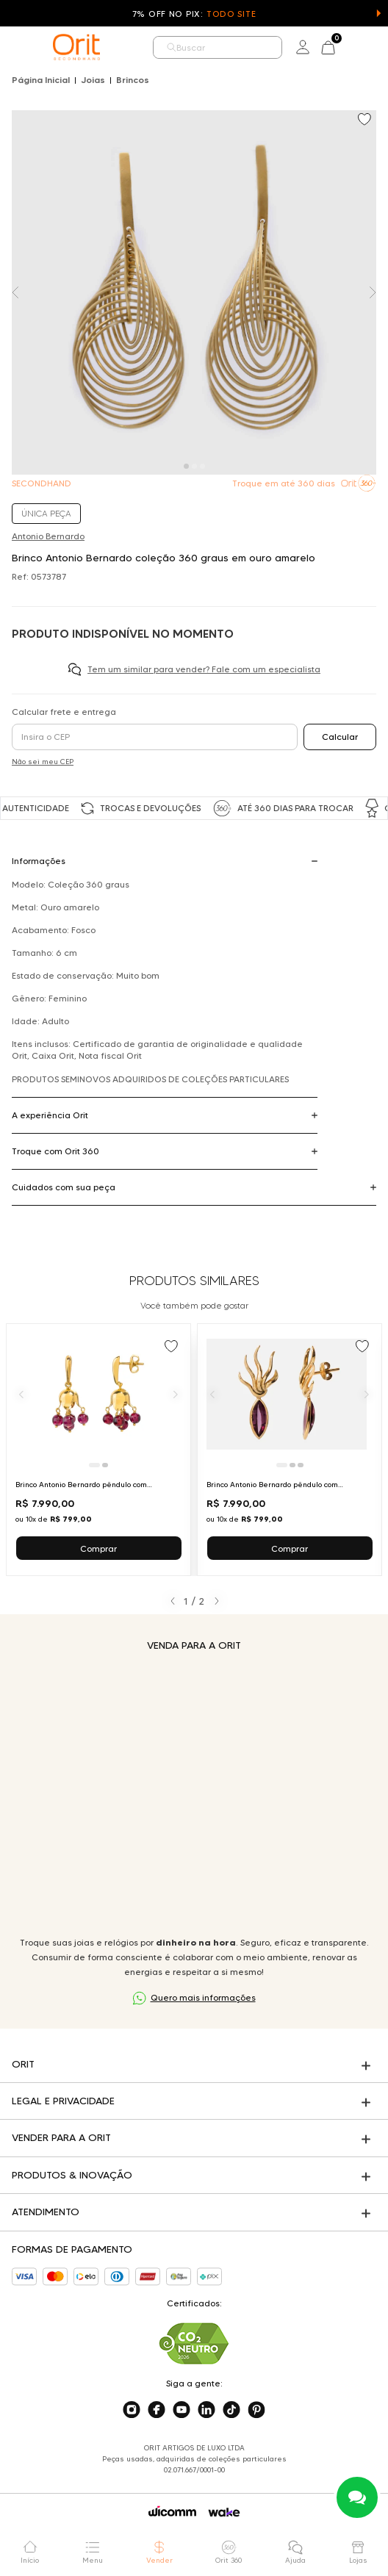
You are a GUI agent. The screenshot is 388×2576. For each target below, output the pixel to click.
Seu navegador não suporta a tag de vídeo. (194, 1793)
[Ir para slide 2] (105, 1465)
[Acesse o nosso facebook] (156, 2410)
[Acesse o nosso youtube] (181, 2410)
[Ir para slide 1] (94, 1465)
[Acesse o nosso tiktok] (231, 2410)
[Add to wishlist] (366, 120)
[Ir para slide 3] (300, 1465)
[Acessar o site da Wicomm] (172, 2511)
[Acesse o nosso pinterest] (256, 2410)
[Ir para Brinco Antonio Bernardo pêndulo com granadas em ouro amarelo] (98, 1449)
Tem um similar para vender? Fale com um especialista (203, 668)
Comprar (98, 1548)
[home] (76, 47)
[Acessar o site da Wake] (224, 2512)
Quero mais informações (203, 1997)
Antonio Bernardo (48, 536)
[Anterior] (21, 1394)
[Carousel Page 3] (202, 466)
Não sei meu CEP (42, 761)
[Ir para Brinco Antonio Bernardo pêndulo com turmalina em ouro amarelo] (289, 1449)
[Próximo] (175, 1394)
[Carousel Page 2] (194, 466)
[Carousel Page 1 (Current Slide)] (186, 466)
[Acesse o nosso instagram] (131, 2410)
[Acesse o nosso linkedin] (206, 2410)
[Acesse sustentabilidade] (194, 2343)
